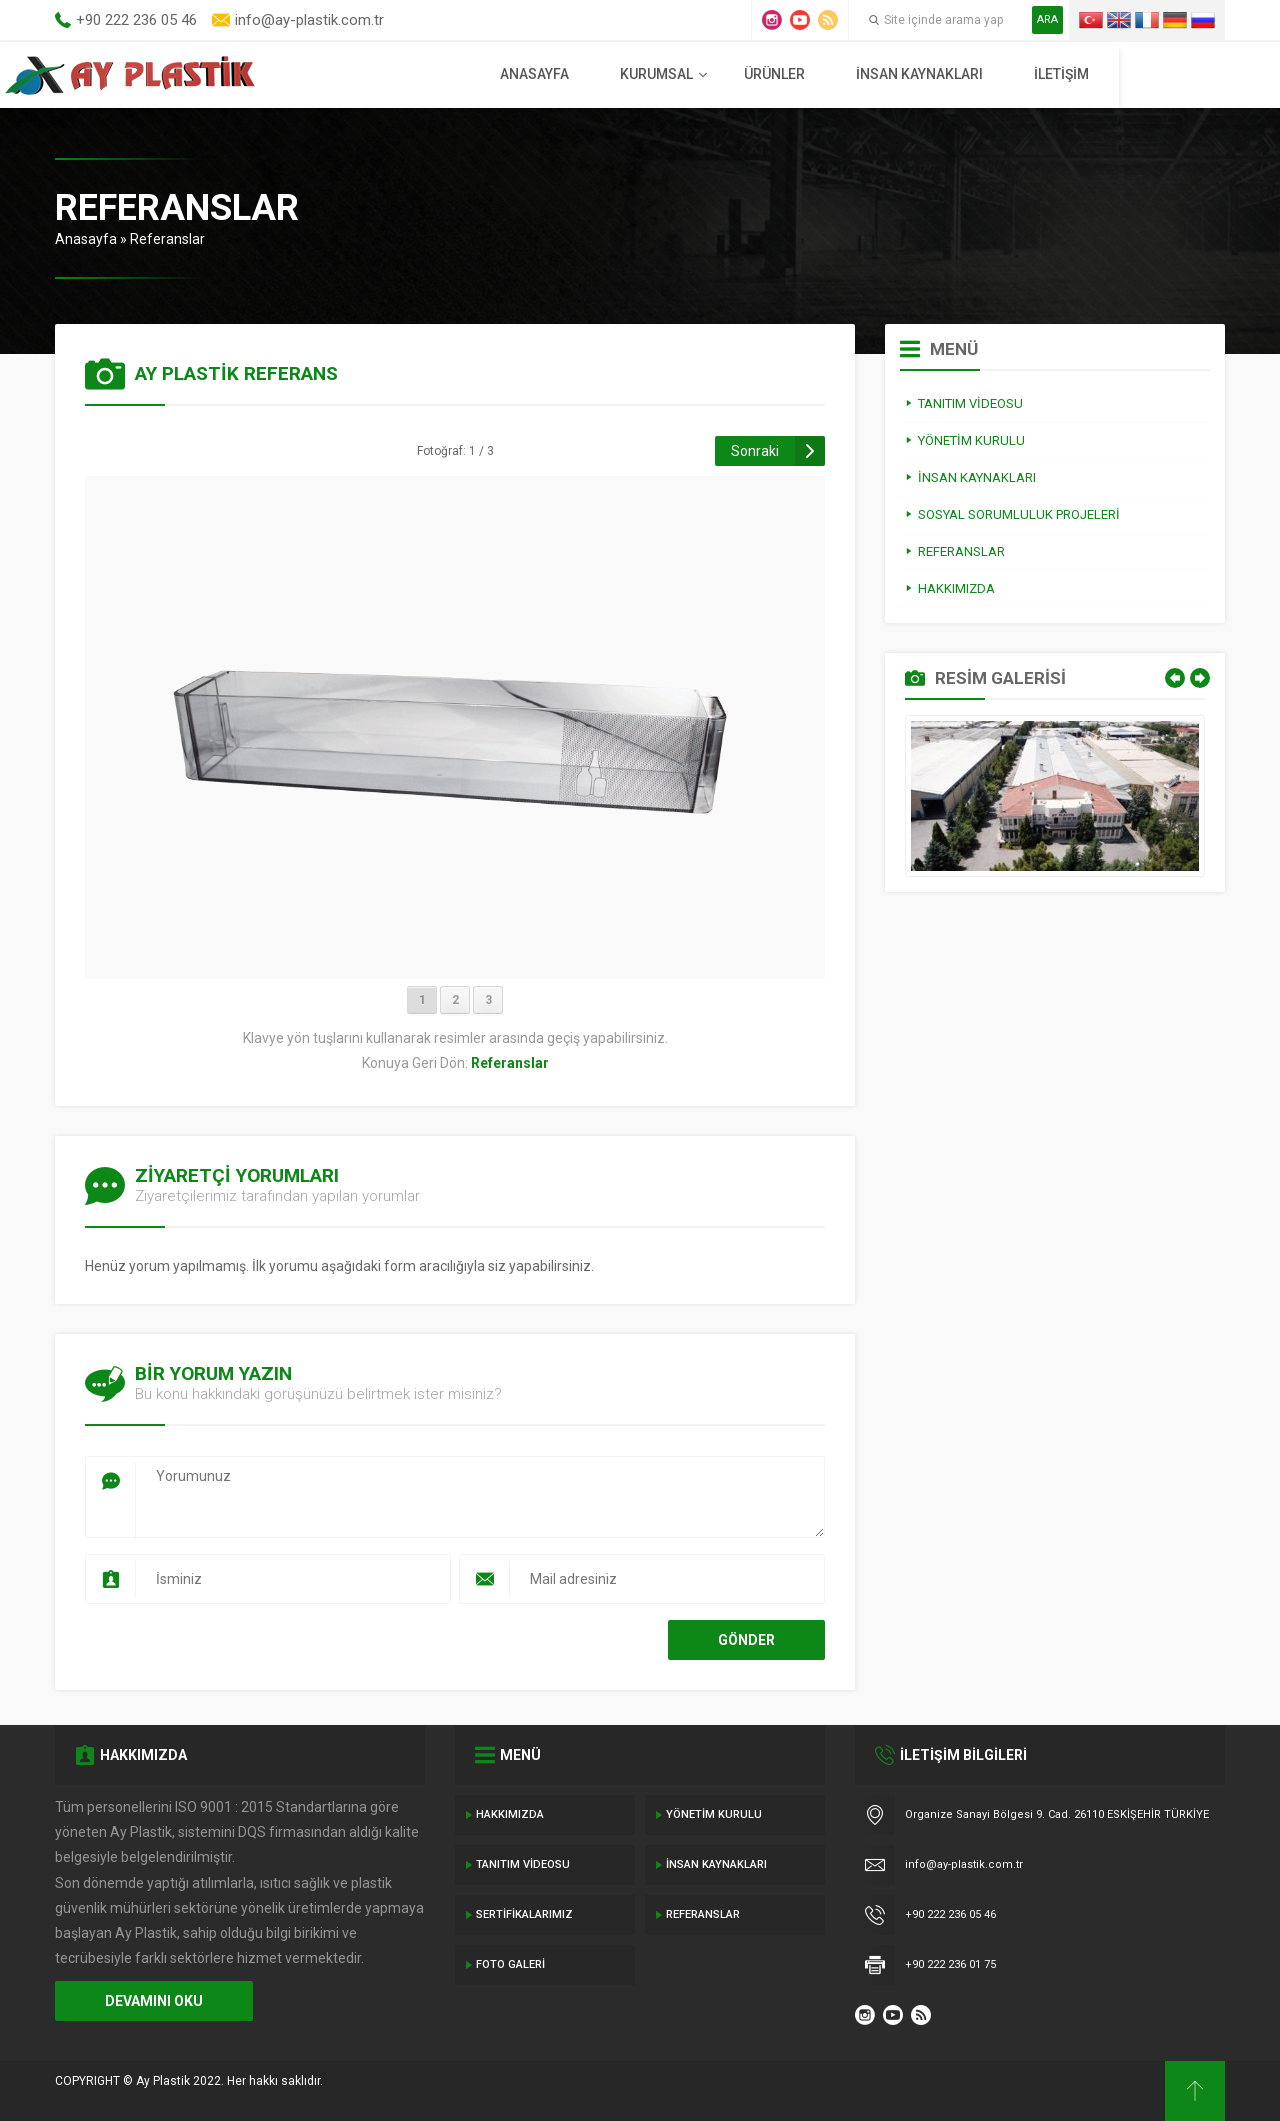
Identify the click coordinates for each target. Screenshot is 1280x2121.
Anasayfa (645, 74)
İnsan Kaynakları (1030, 74)
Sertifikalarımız (524, 1914)
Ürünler (885, 74)
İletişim (1172, 74)
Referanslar (167, 239)
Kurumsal (767, 74)
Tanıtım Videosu (523, 1864)
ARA (1047, 19)
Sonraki (755, 451)
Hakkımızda (510, 1814)
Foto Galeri (510, 1964)
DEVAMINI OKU (154, 2001)
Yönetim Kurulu (714, 1814)
